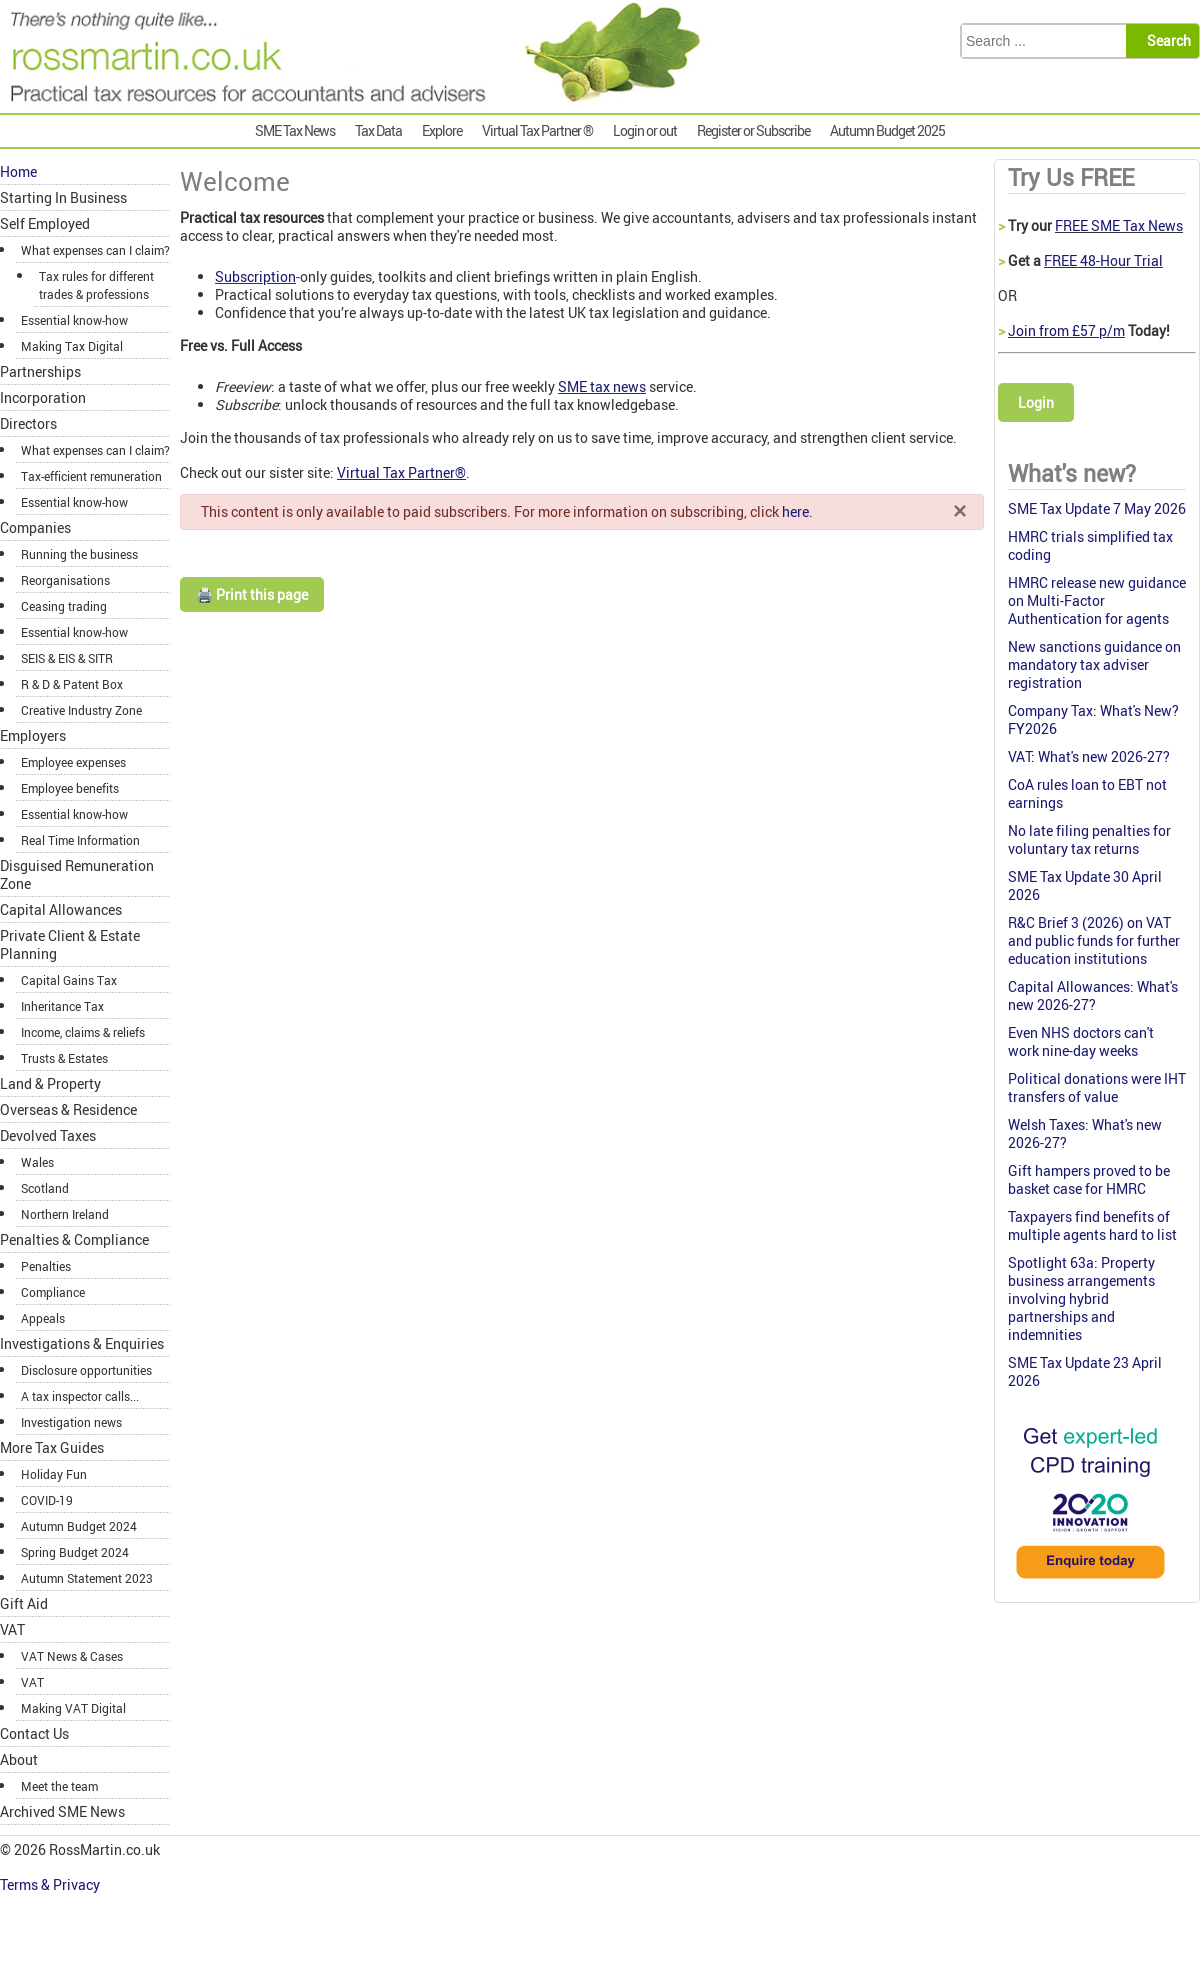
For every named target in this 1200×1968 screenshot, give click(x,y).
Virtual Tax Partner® (401, 472)
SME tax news (602, 386)
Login (1036, 402)
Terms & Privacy (51, 1884)
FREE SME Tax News (1119, 225)
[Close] (960, 510)
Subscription (255, 276)
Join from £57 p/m (1066, 330)
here (795, 511)
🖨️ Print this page (252, 594)
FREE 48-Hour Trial (1103, 260)
